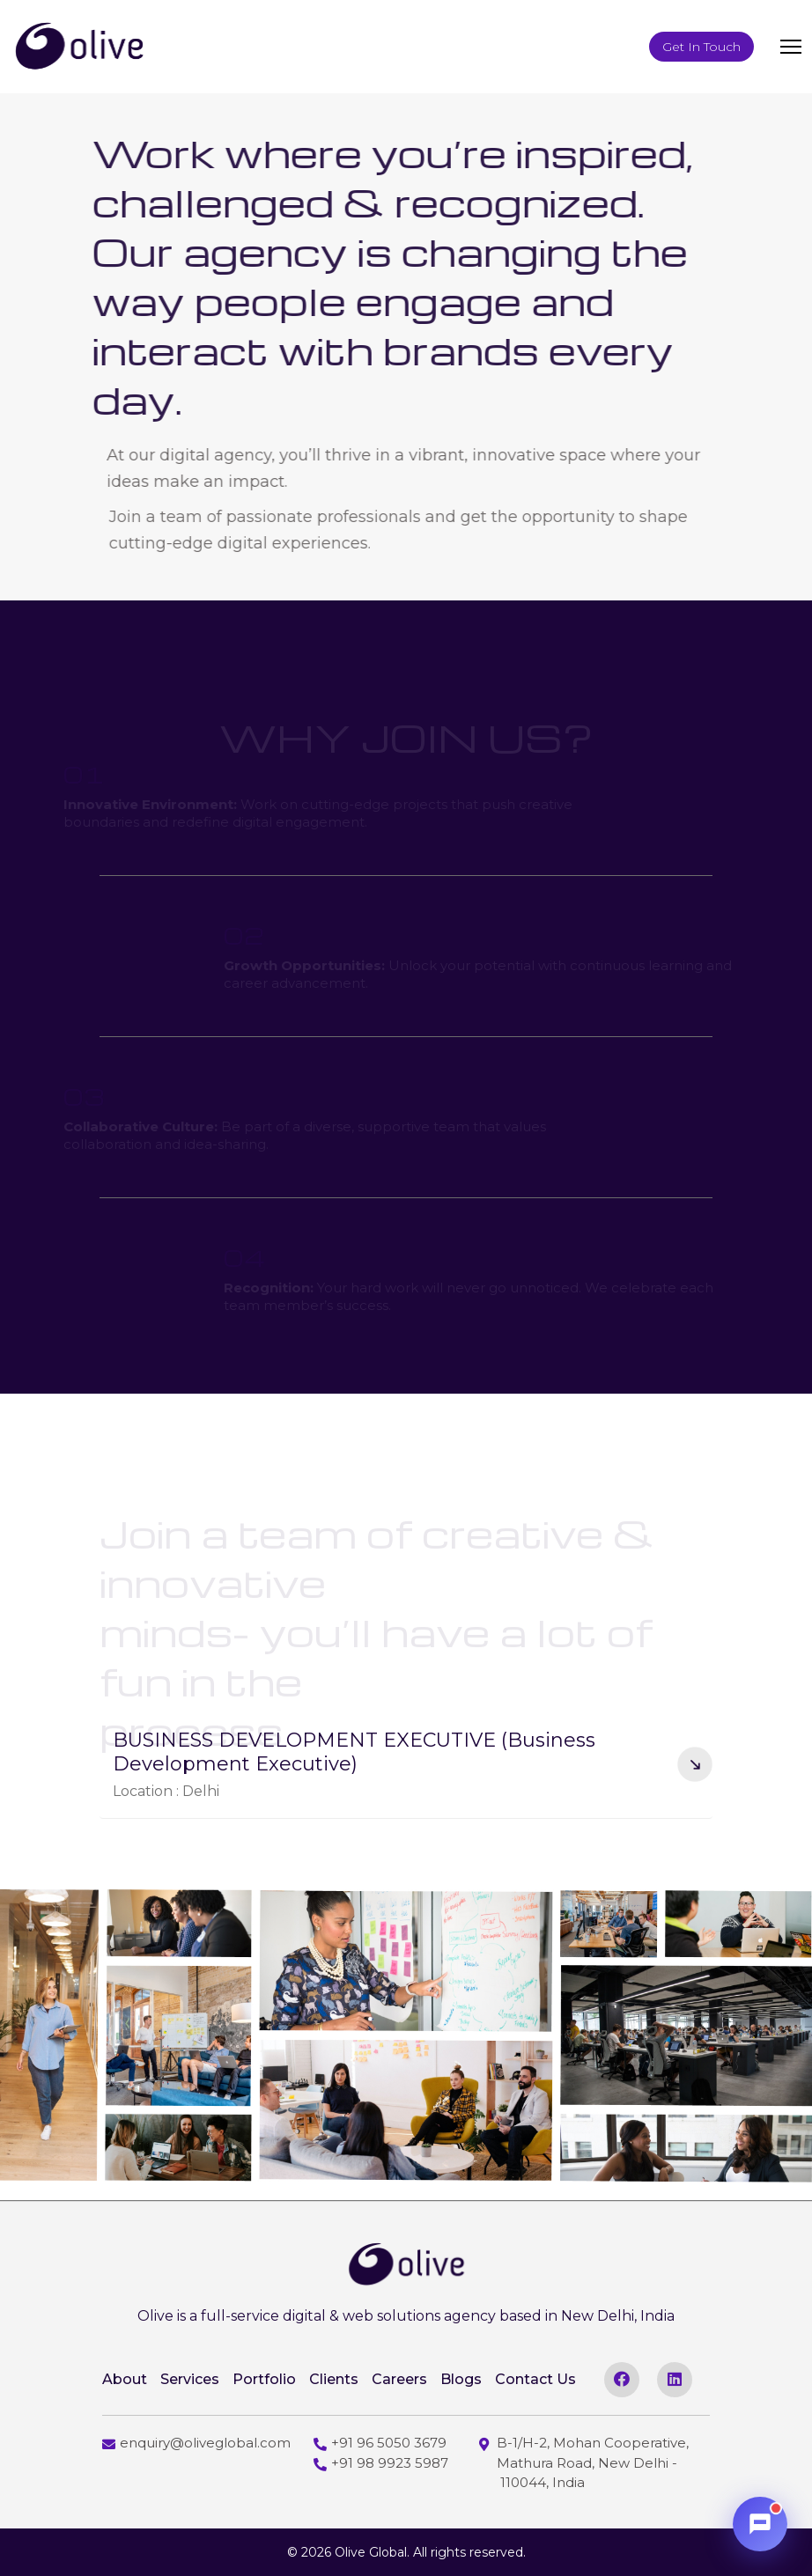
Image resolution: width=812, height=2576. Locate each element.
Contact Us (535, 2379)
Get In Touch (701, 47)
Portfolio (264, 2379)
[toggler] (790, 46)
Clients (333, 2379)
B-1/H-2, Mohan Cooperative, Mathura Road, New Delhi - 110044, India (584, 2462)
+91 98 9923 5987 (381, 2463)
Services (189, 2379)
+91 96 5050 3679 (380, 2442)
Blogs (461, 2379)
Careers (399, 2379)
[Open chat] (760, 2524)
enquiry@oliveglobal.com (196, 2442)
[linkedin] (674, 2379)
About (124, 2379)
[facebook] (621, 2379)
